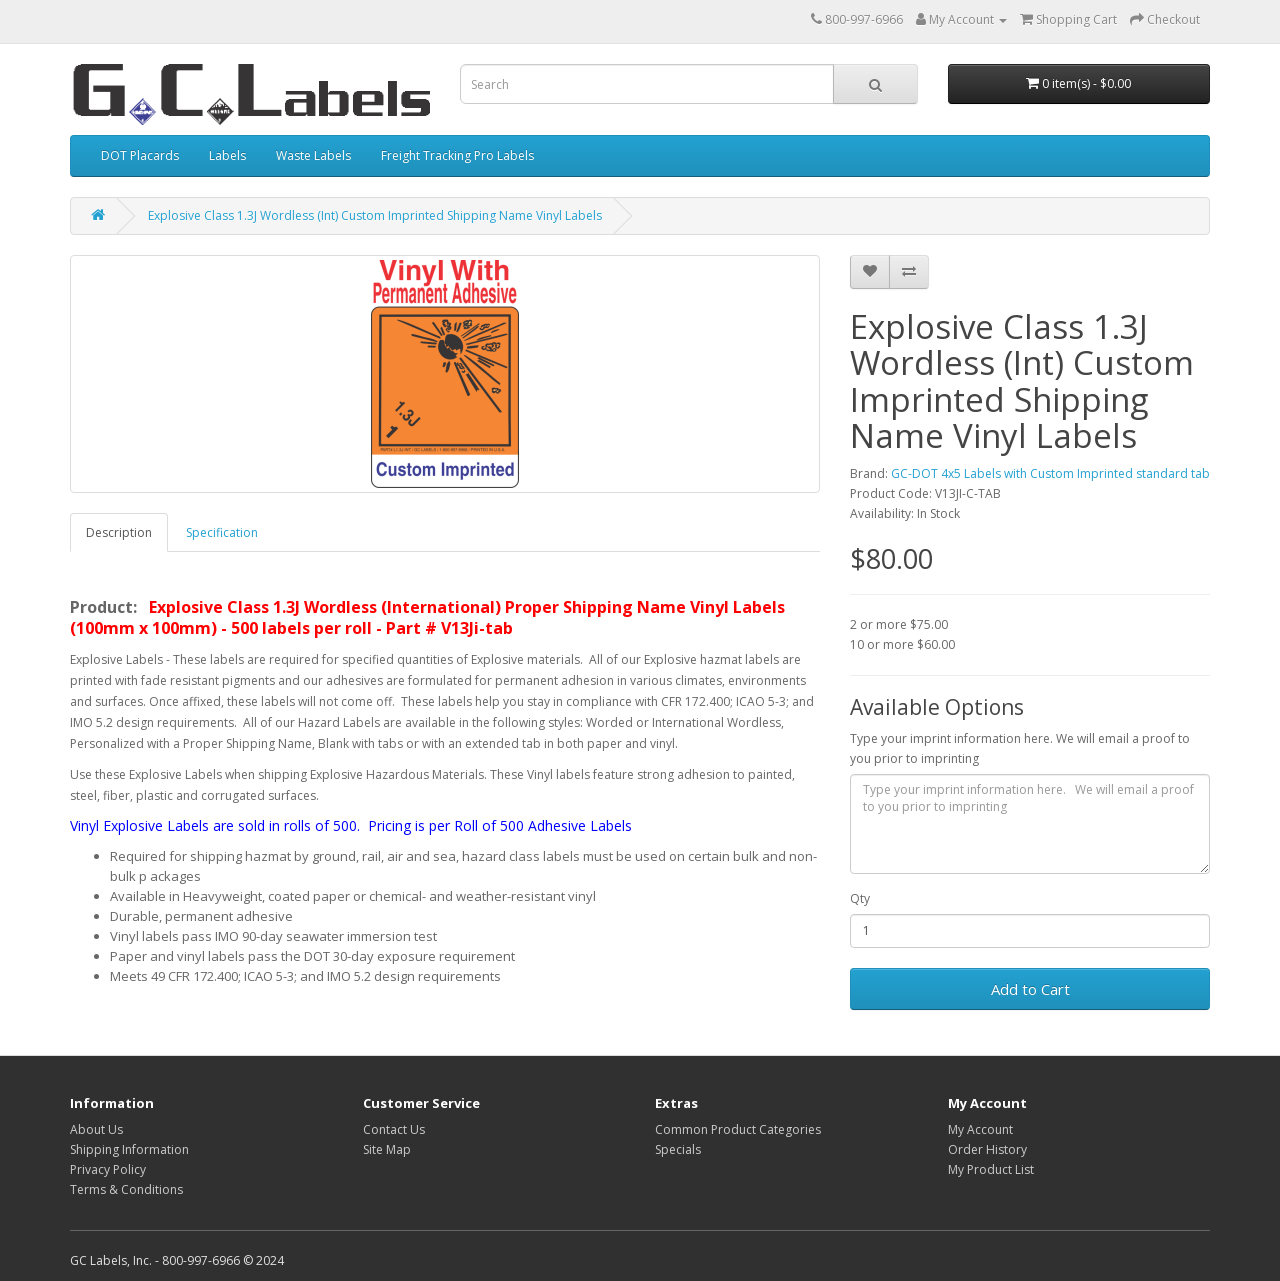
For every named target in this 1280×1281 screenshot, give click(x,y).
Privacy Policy (108, 1169)
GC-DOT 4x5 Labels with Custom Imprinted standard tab (1050, 473)
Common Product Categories (738, 1129)
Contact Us (394, 1129)
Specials (678, 1149)
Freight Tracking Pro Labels (457, 155)
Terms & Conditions (126, 1189)
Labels (227, 155)
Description (119, 532)
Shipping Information (129, 1149)
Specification (222, 532)
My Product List (991, 1169)
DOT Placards (140, 155)
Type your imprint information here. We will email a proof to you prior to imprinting (1020, 748)
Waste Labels (313, 155)
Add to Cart (1030, 989)
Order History (987, 1149)
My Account (980, 1129)
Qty (860, 898)
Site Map (387, 1149)
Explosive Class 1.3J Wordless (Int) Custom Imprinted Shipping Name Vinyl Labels (375, 215)
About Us (96, 1129)
